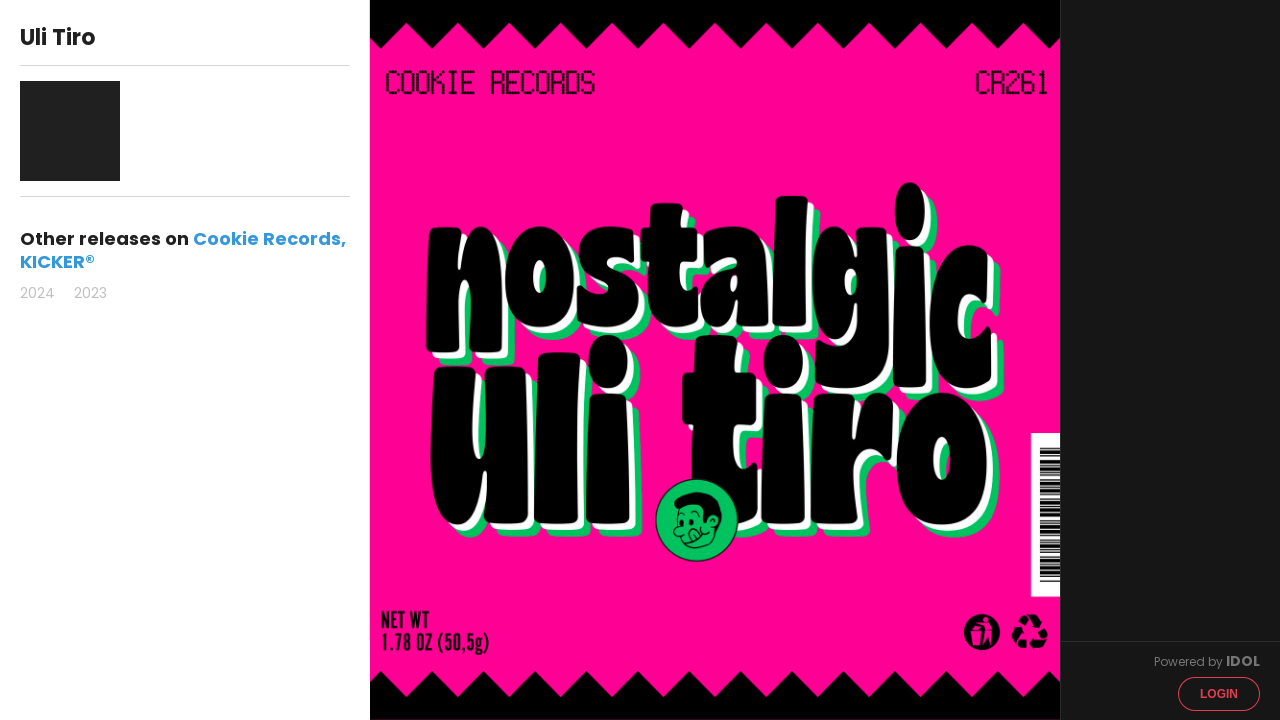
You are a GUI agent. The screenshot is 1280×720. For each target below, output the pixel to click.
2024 (37, 293)
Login (1219, 694)
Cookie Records (267, 238)
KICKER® (57, 261)
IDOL (1243, 661)
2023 (90, 293)
